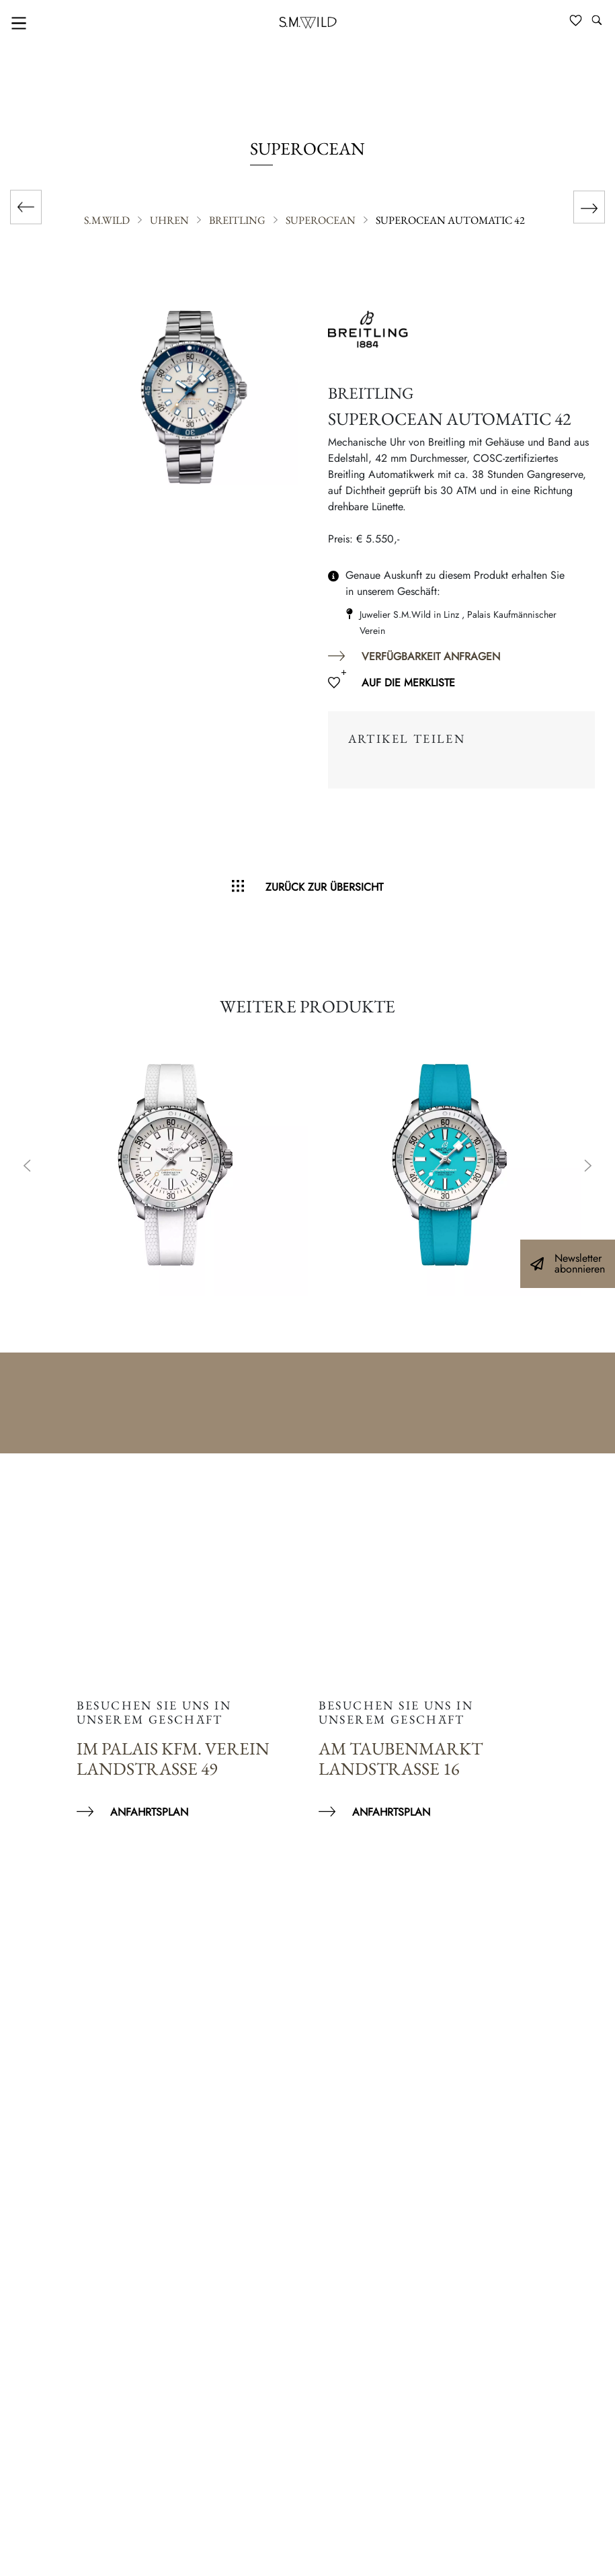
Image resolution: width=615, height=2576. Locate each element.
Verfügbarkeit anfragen (431, 656)
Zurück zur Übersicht (324, 887)
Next (588, 1167)
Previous (27, 1167)
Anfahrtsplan (149, 1812)
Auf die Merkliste (408, 682)
